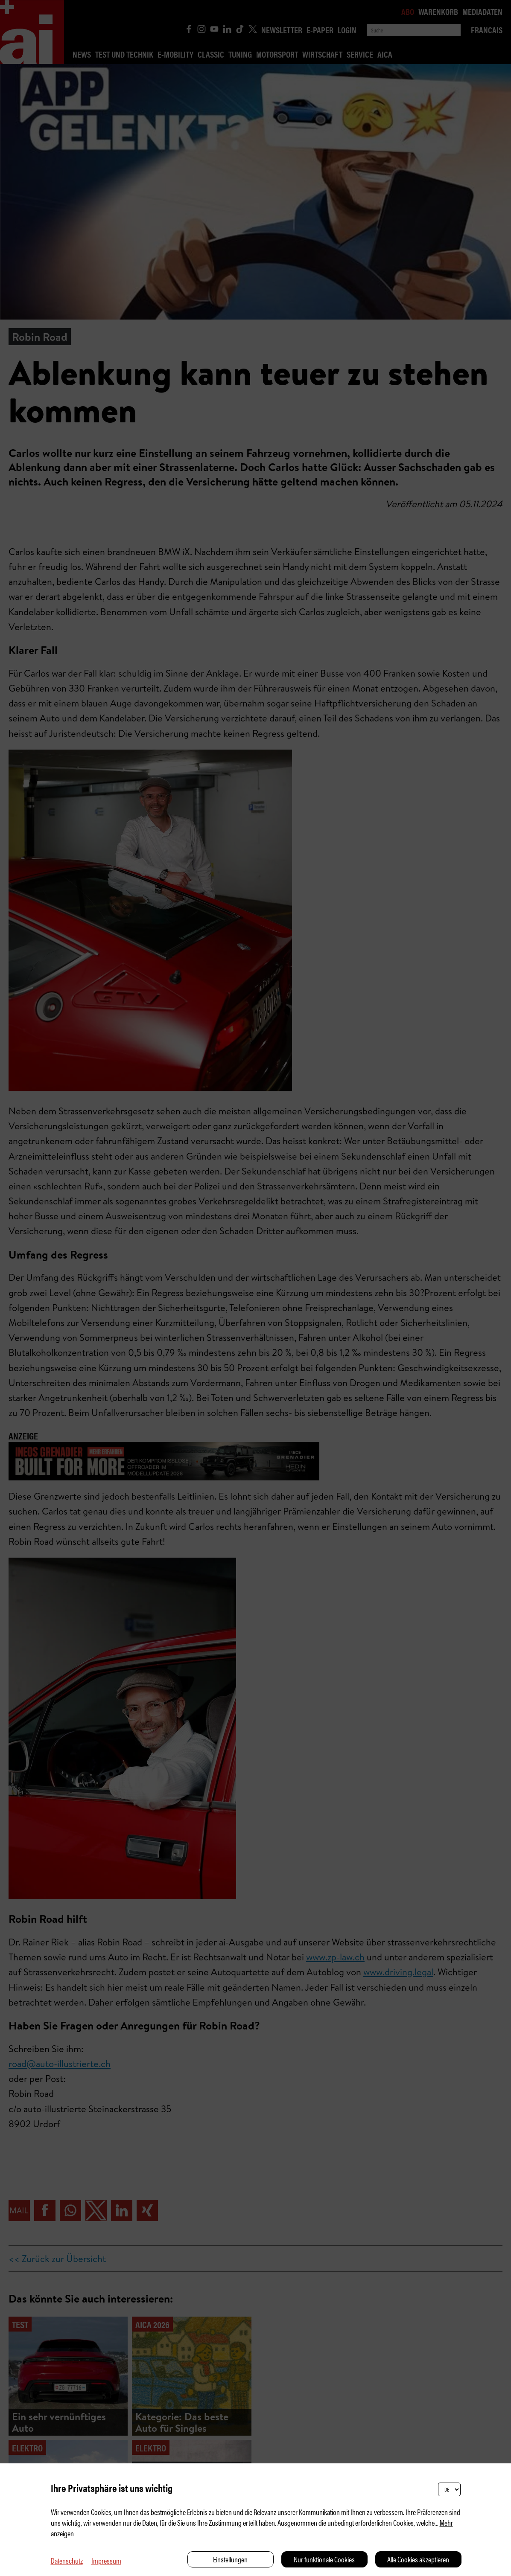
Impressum (106, 2560)
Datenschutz (67, 2560)
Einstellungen (230, 2559)
